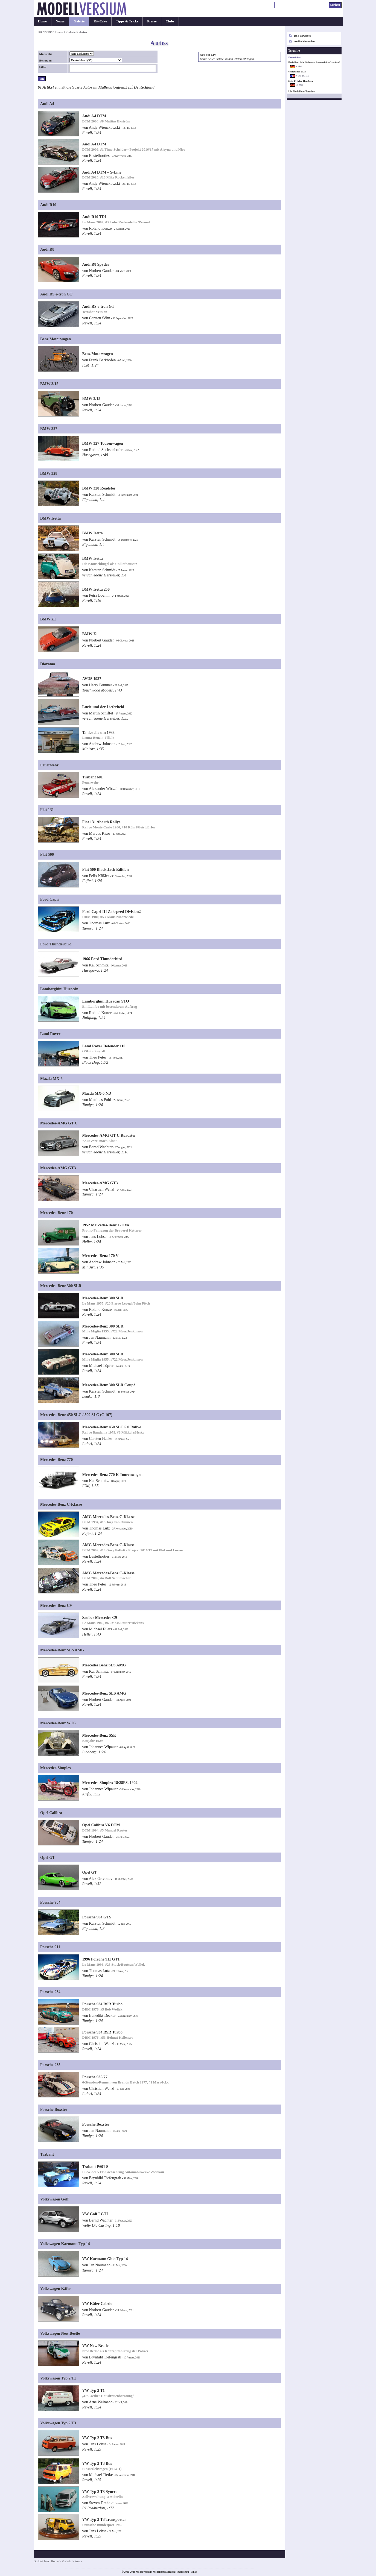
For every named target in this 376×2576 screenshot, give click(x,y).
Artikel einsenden (304, 41)
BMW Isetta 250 (95, 589)
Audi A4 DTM (94, 116)
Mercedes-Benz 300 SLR (102, 1298)
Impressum (183, 2572)
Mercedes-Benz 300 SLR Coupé (108, 1385)
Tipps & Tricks (127, 21)
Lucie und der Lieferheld (103, 707)
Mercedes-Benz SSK (99, 1735)
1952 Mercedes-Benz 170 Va (105, 1225)
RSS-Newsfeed (302, 35)
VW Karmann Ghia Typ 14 (105, 2258)
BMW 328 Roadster (98, 488)
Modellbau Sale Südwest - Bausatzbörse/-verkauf (314, 62)
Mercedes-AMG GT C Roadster (109, 1135)
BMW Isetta (92, 533)
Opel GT (89, 1872)
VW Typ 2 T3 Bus (97, 2438)
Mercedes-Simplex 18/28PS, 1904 (109, 1782)
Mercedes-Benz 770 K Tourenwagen (112, 1474)
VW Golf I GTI (95, 2214)
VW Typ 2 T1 (93, 2390)
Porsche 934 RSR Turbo (102, 2004)
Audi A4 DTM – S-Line (101, 172)
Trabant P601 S (95, 2166)
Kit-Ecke (100, 21)
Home (42, 21)
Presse (151, 21)
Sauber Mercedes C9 (99, 1617)
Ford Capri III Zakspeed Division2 (111, 911)
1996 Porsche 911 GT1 (100, 1959)
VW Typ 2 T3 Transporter (104, 2519)
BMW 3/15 (91, 398)
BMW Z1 (90, 634)
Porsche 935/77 (94, 2077)
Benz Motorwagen (97, 353)
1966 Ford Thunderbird (102, 959)
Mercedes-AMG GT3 (100, 1183)
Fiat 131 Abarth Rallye (101, 822)
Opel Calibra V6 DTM (101, 1825)
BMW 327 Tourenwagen (102, 443)
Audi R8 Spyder (95, 264)
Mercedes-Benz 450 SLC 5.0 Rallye (111, 1427)
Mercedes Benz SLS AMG (104, 1665)
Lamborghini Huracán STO (105, 1001)
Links (194, 2572)
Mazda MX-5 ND (96, 1093)
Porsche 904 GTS (96, 1917)
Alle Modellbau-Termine (301, 91)
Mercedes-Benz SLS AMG (104, 1693)
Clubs (170, 21)
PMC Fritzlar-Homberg (300, 81)
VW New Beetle (95, 2345)
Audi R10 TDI (94, 217)
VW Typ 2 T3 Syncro (99, 2491)
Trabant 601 (92, 777)
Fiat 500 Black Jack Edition (105, 869)
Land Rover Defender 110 (103, 1046)
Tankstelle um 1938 (98, 732)
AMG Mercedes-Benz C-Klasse (108, 1516)
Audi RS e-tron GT (98, 306)
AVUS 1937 (91, 678)
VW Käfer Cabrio (97, 2303)
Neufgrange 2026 (297, 71)
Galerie (79, 21)
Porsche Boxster (95, 2124)
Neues (60, 21)
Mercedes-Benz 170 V (100, 1255)
